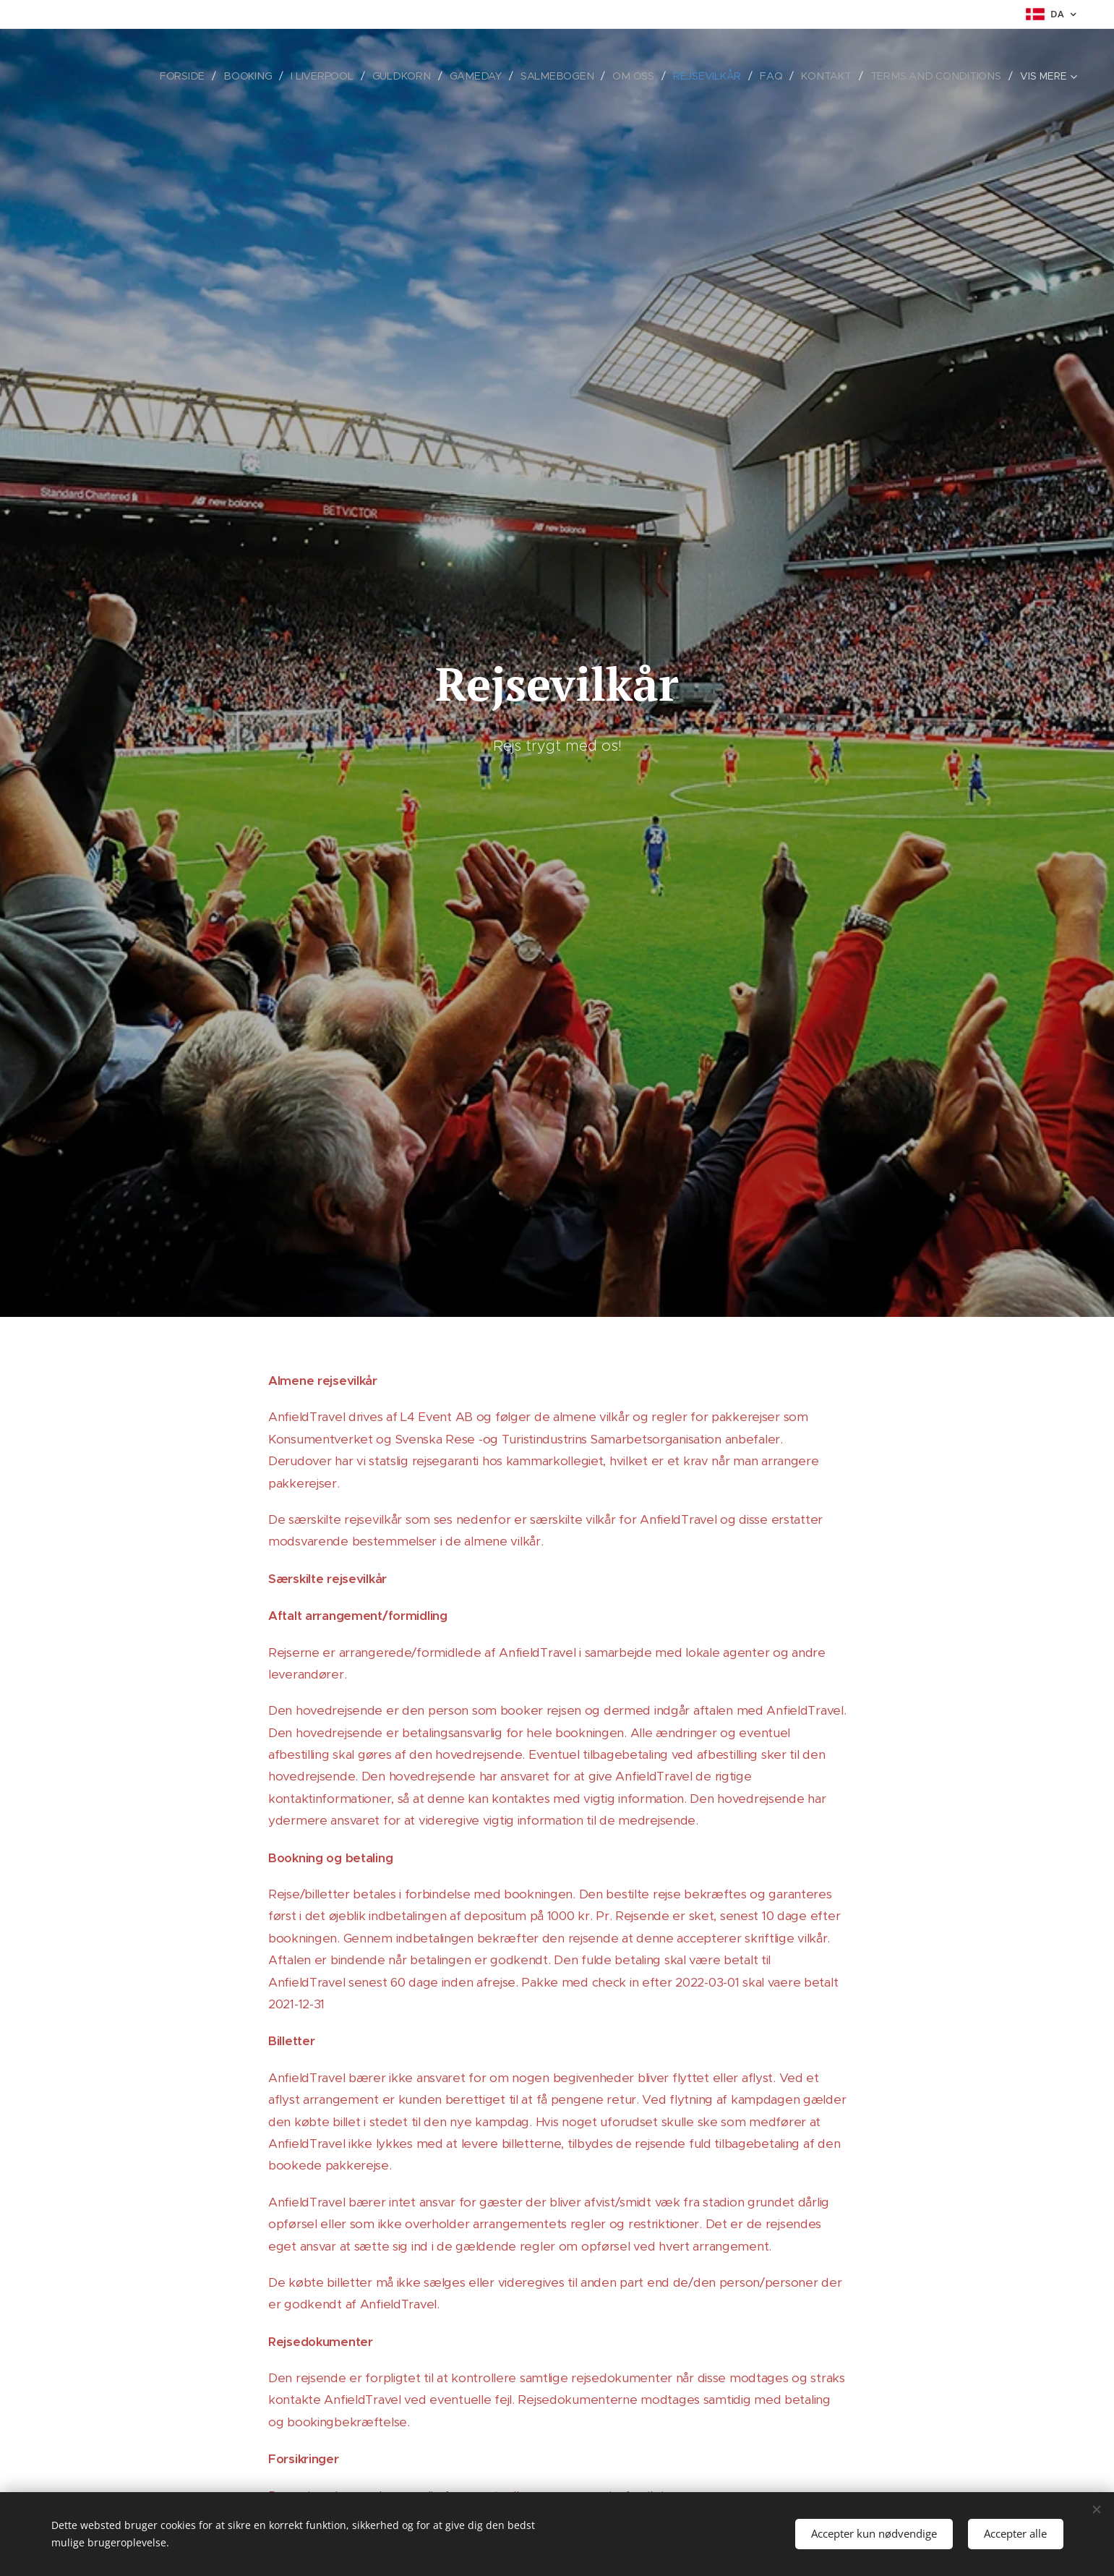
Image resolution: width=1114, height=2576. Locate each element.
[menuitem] (195, 76)
